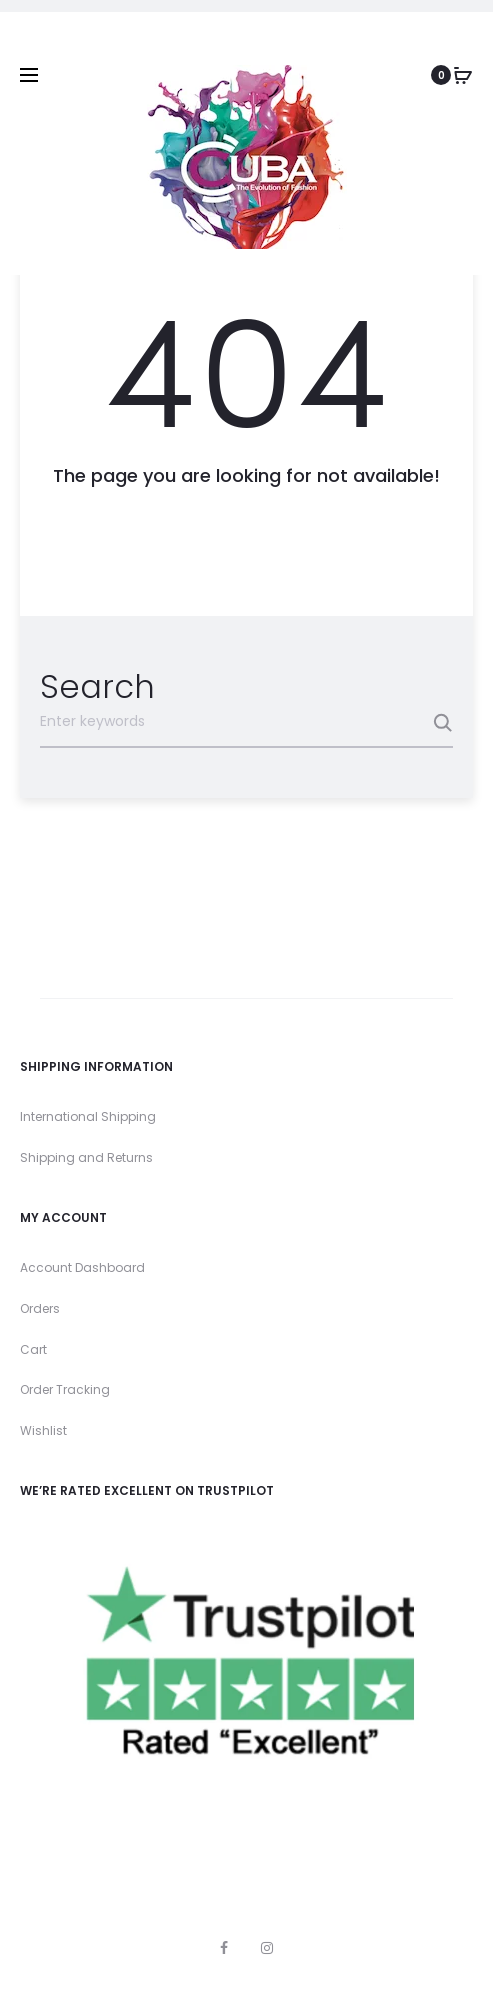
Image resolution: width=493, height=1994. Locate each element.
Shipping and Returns (86, 1157)
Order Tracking (65, 1389)
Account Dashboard (82, 1267)
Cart (33, 1349)
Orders (40, 1308)
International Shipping (88, 1116)
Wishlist (43, 1430)
